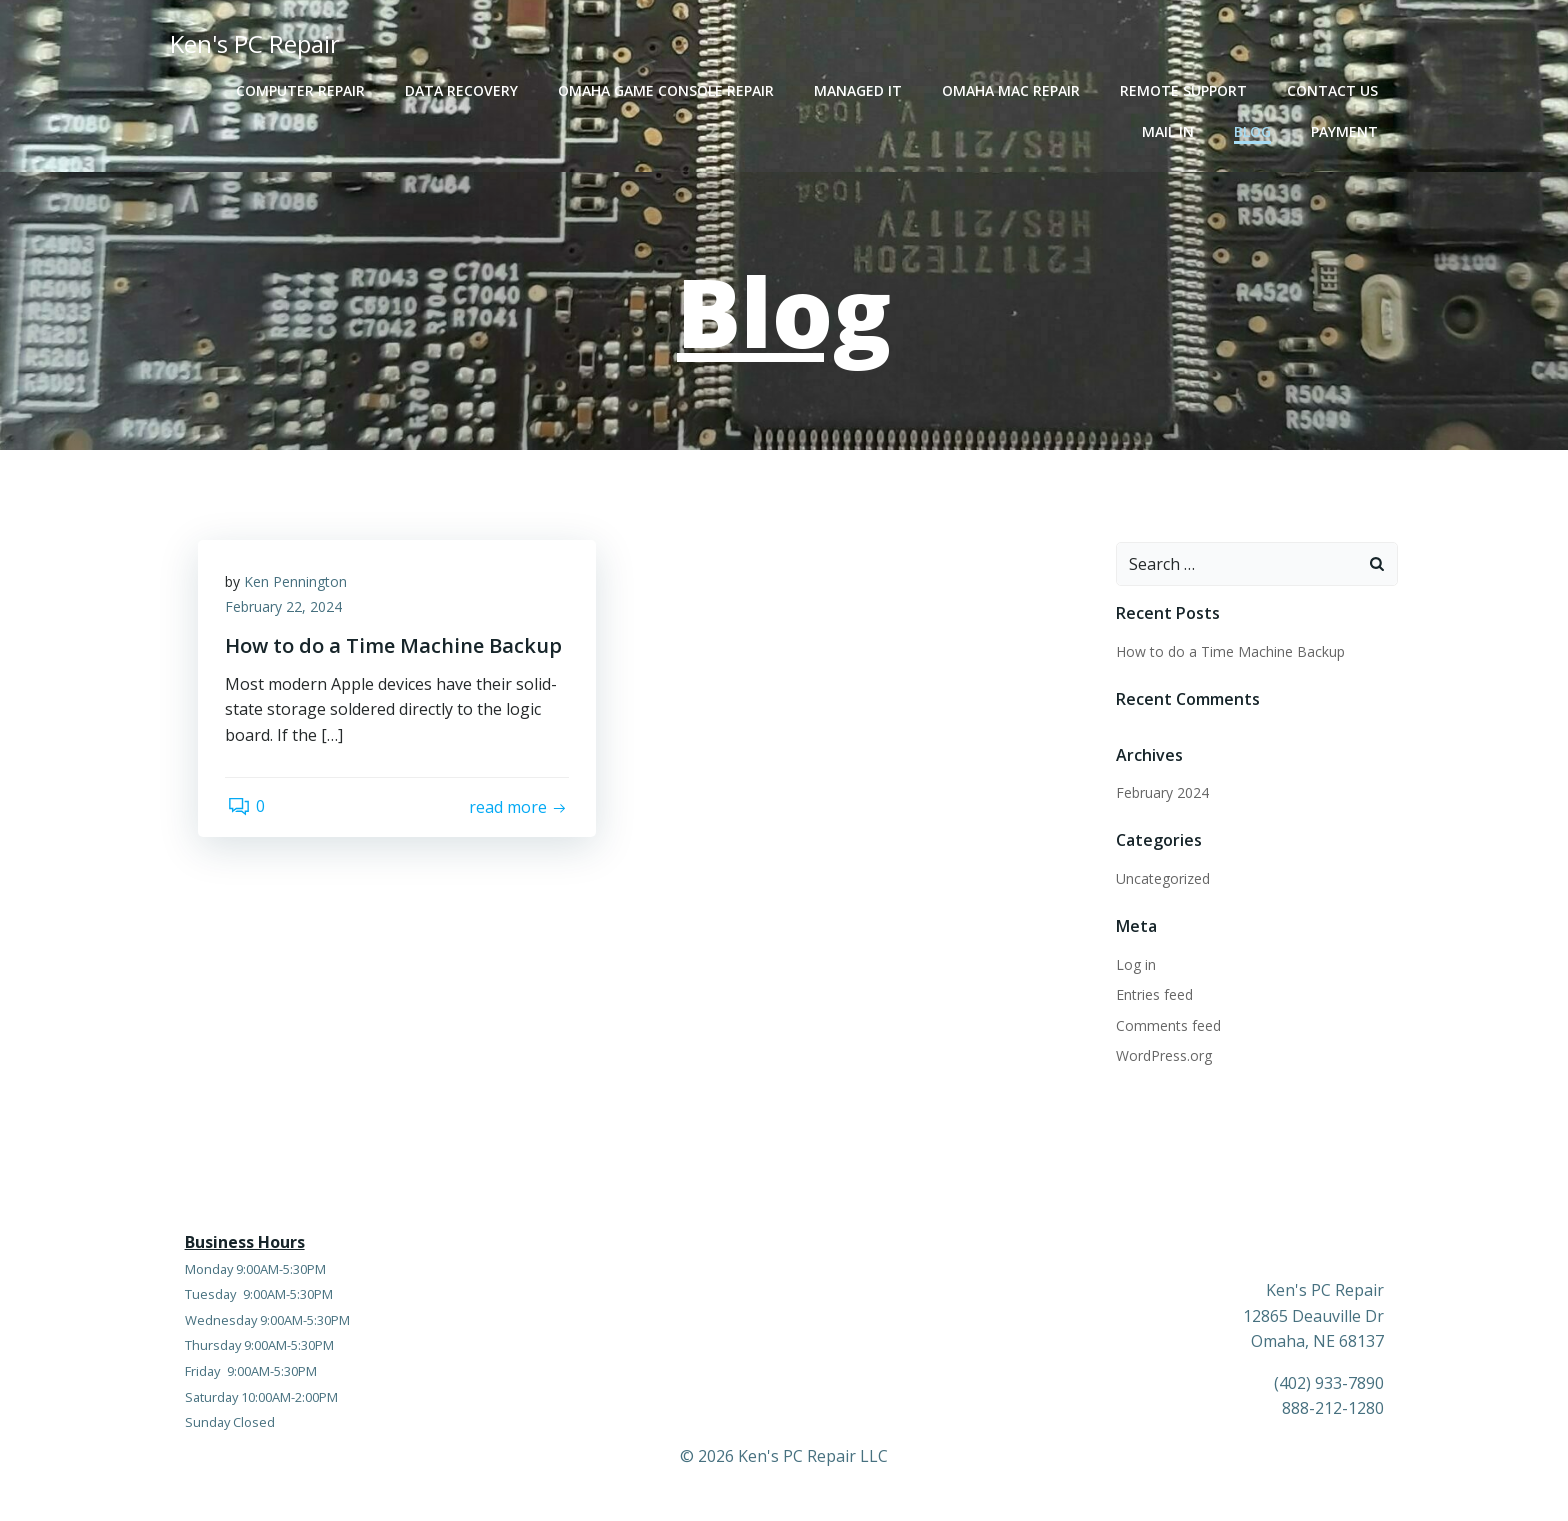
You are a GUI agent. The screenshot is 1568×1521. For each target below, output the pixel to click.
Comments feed (1167, 1026)
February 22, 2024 (286, 611)
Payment (1346, 131)
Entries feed (1153, 995)
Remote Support (1185, 90)
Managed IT (860, 90)
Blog (1254, 131)
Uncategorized (1162, 879)
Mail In (1170, 131)
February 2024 (1161, 793)
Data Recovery (463, 90)
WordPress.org (1163, 1056)
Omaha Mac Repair (1013, 90)
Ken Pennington (298, 585)
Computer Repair (302, 90)
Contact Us (1334, 90)
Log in (1135, 965)
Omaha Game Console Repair (668, 90)
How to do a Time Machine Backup (1229, 652)
